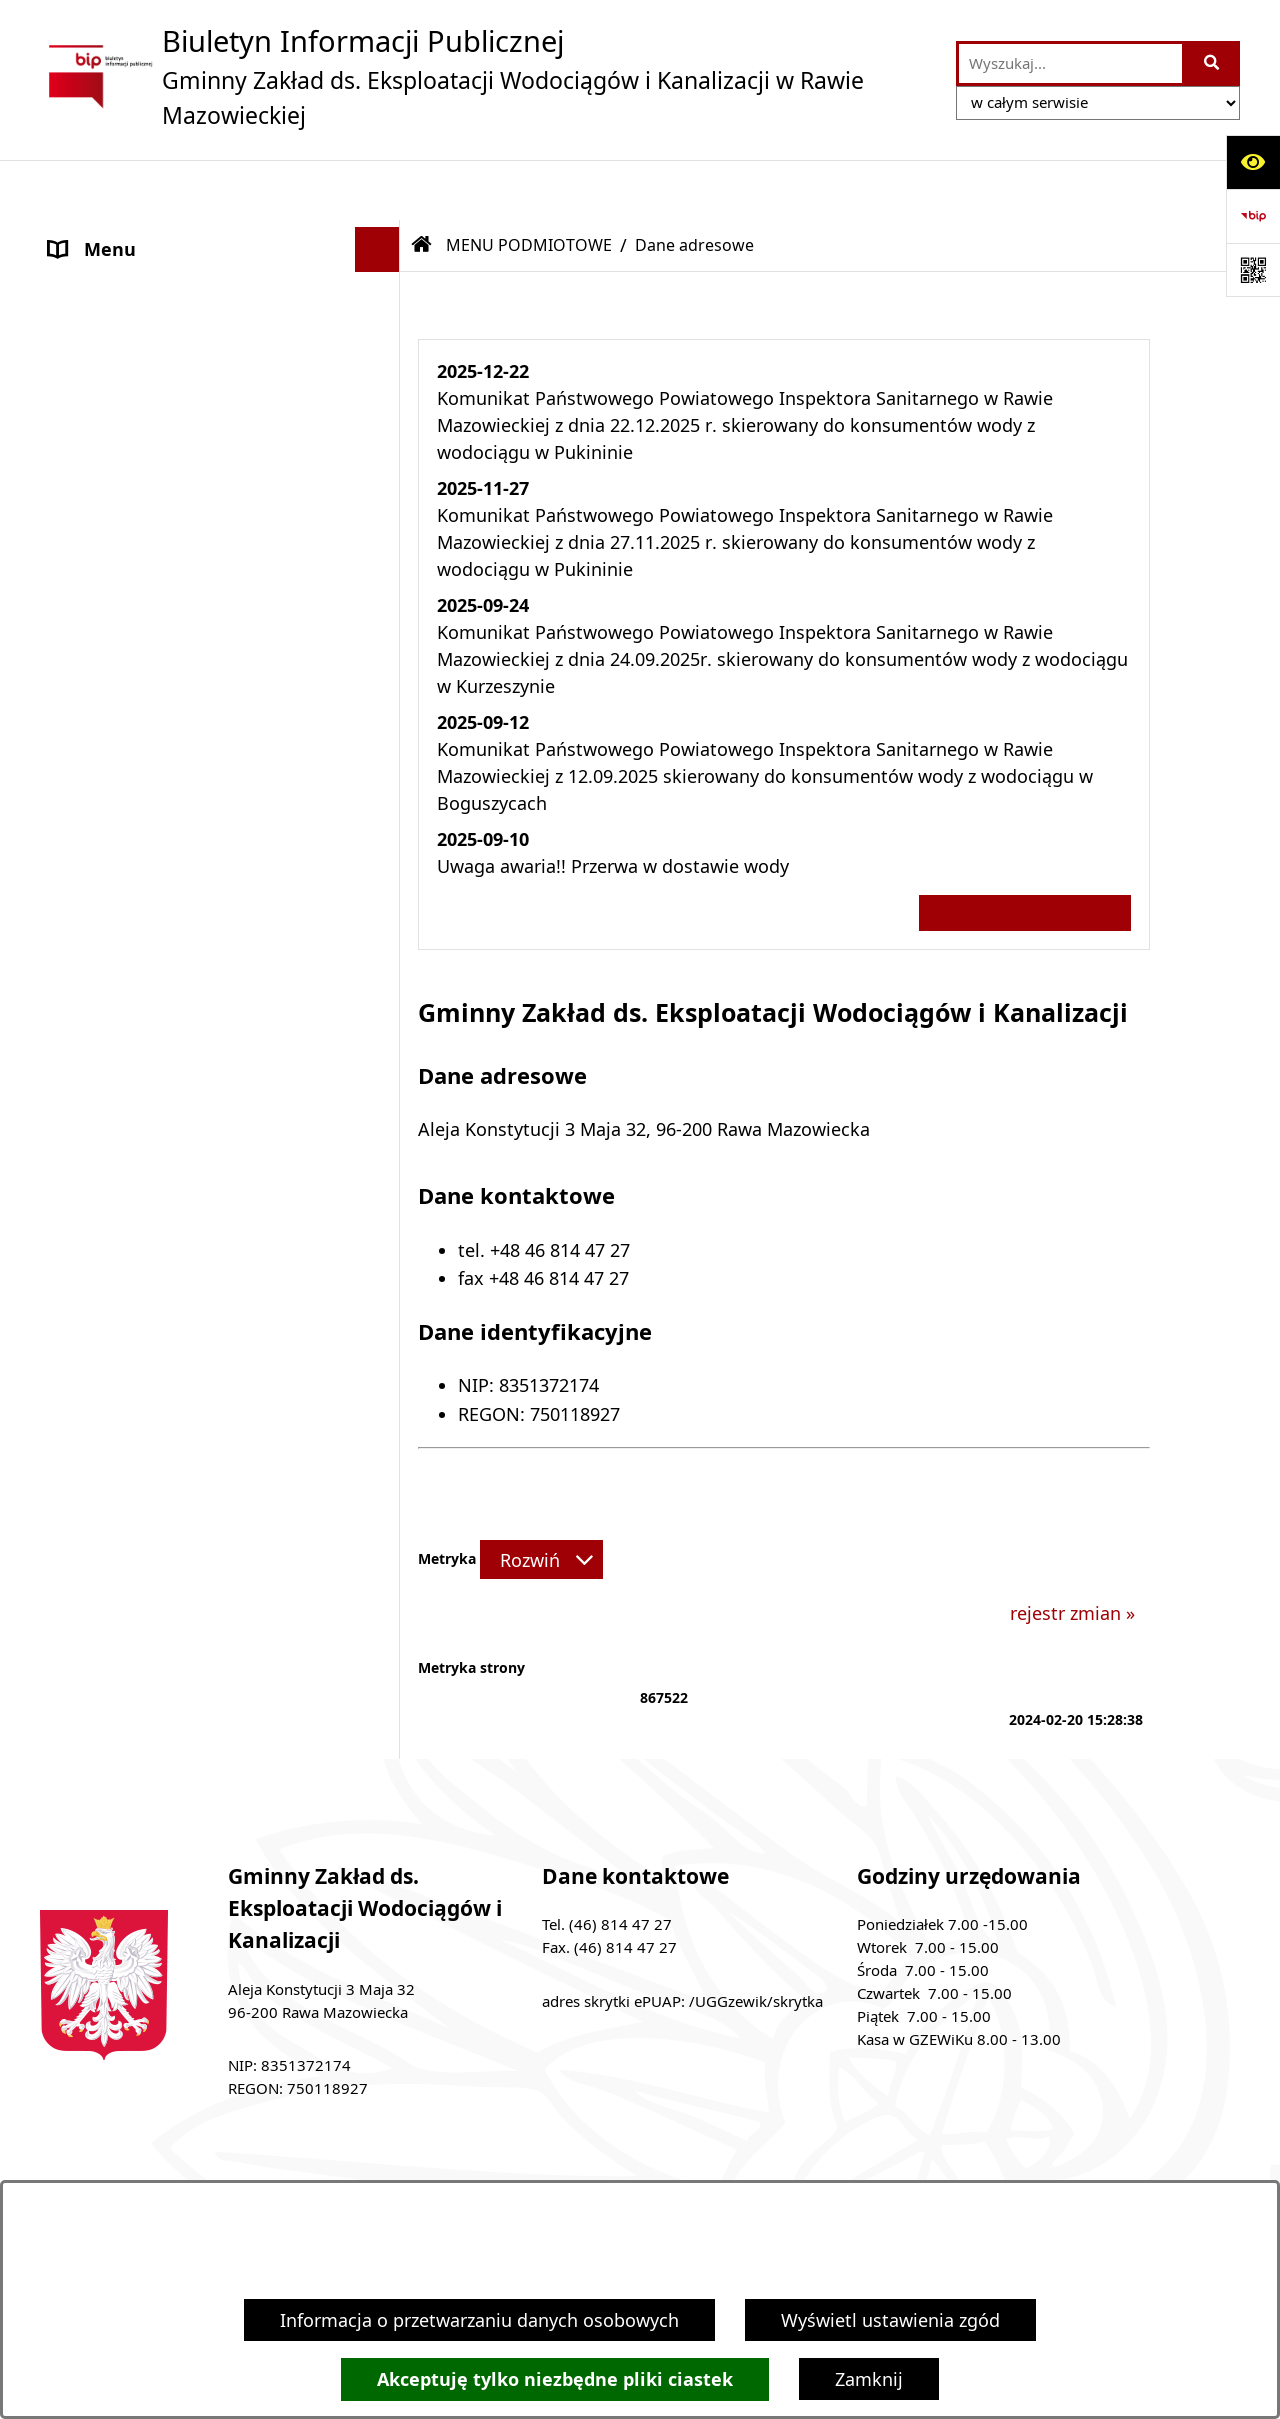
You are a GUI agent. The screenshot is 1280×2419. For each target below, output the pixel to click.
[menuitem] (220, 292)
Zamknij (869, 2379)
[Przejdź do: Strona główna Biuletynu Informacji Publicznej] (422, 185)
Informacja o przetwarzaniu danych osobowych (479, 2320)
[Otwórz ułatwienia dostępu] (1253, 162)
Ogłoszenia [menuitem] (96, 510)
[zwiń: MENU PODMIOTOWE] (382, 235)
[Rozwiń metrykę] (541, 1499)
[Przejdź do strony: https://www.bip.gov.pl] (1253, 216)
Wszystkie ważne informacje (1025, 852)
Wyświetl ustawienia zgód (890, 2320)
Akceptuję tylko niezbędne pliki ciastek (555, 2379)
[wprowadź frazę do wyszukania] (1070, 63)
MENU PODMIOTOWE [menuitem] (140, 234)
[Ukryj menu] (377, 189)
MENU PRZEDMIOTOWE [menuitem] (149, 465)
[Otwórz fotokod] (1253, 270)
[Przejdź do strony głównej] (488, 76)
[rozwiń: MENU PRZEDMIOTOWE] (382, 466)
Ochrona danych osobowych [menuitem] (169, 600)
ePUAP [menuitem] (77, 555)
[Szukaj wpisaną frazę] (1212, 63)
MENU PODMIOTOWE (529, 185)
